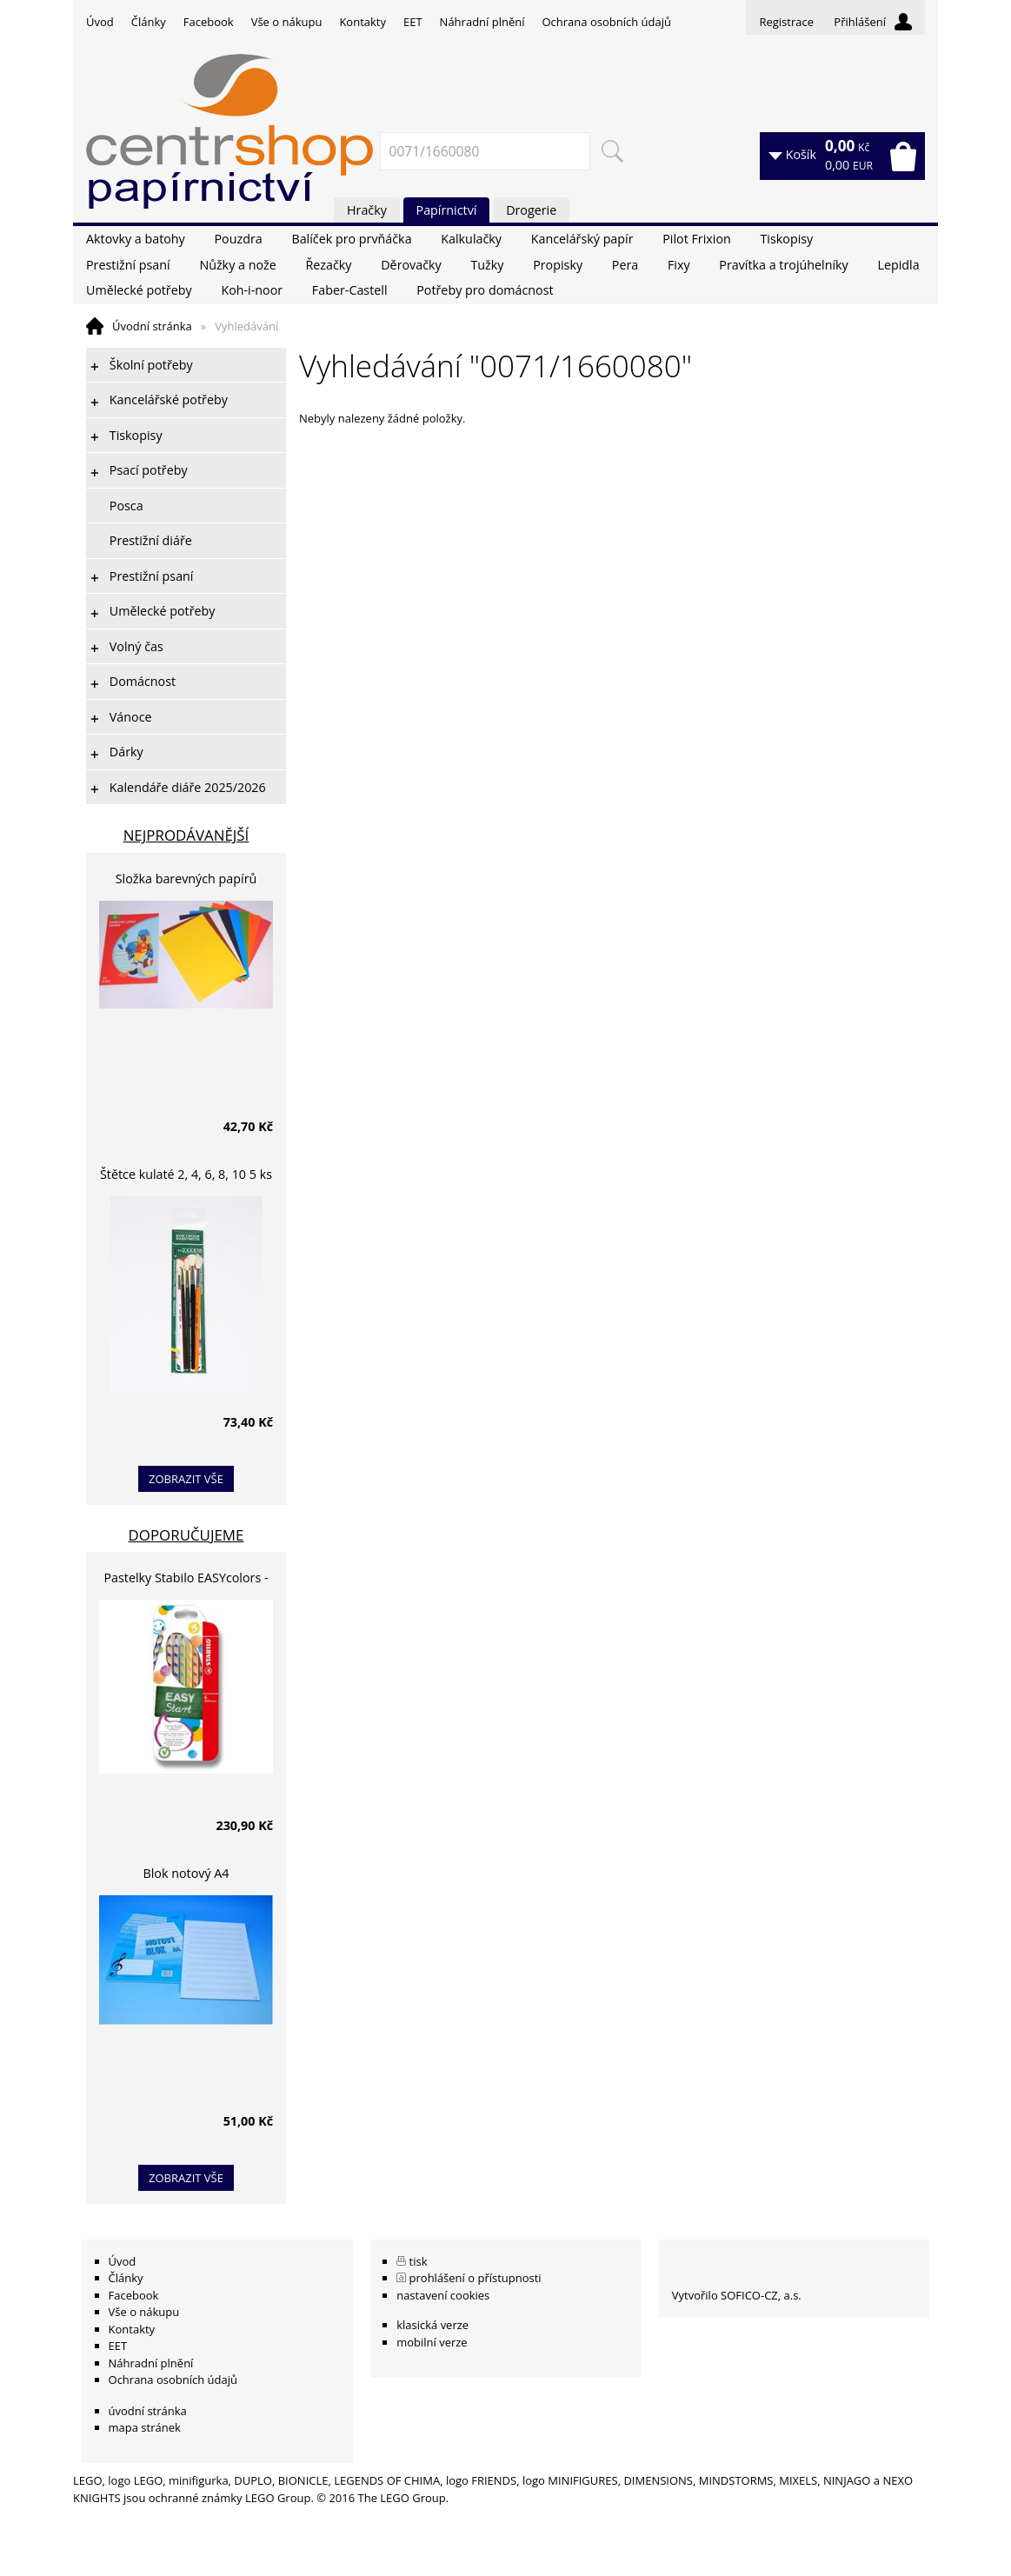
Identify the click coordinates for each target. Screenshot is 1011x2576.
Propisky (557, 264)
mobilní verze (432, 2342)
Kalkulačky (471, 238)
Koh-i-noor (252, 290)
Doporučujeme (186, 1535)
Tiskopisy (787, 238)
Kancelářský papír (582, 238)
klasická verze (432, 2325)
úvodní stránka (148, 2411)
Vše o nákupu (287, 22)
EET (412, 22)
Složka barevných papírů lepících (186, 881)
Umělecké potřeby (139, 290)
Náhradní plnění (482, 22)
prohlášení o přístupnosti (475, 2278)
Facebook (208, 22)
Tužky (486, 264)
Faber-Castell (350, 290)
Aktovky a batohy (135, 238)
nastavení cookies (442, 2295)
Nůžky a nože (237, 264)
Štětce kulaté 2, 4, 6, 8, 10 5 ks (186, 1174)
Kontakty (362, 22)
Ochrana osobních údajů (606, 22)
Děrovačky (411, 264)
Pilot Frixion (696, 238)
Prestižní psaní (128, 264)
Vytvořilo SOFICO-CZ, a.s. (736, 2295)
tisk (418, 2261)
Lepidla (898, 264)
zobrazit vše (186, 1479)
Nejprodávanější (186, 835)
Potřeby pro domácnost (484, 290)
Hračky (367, 210)
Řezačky (329, 264)
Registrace (786, 22)
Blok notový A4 (186, 1873)
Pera (625, 264)
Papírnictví (446, 210)
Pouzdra (238, 238)
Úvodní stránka (152, 326)
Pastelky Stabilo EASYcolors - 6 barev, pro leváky (185, 1580)
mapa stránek (145, 2427)
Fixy (679, 264)
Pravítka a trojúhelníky (783, 264)
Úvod (100, 22)
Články (148, 22)
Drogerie (531, 210)
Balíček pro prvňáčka (351, 238)
